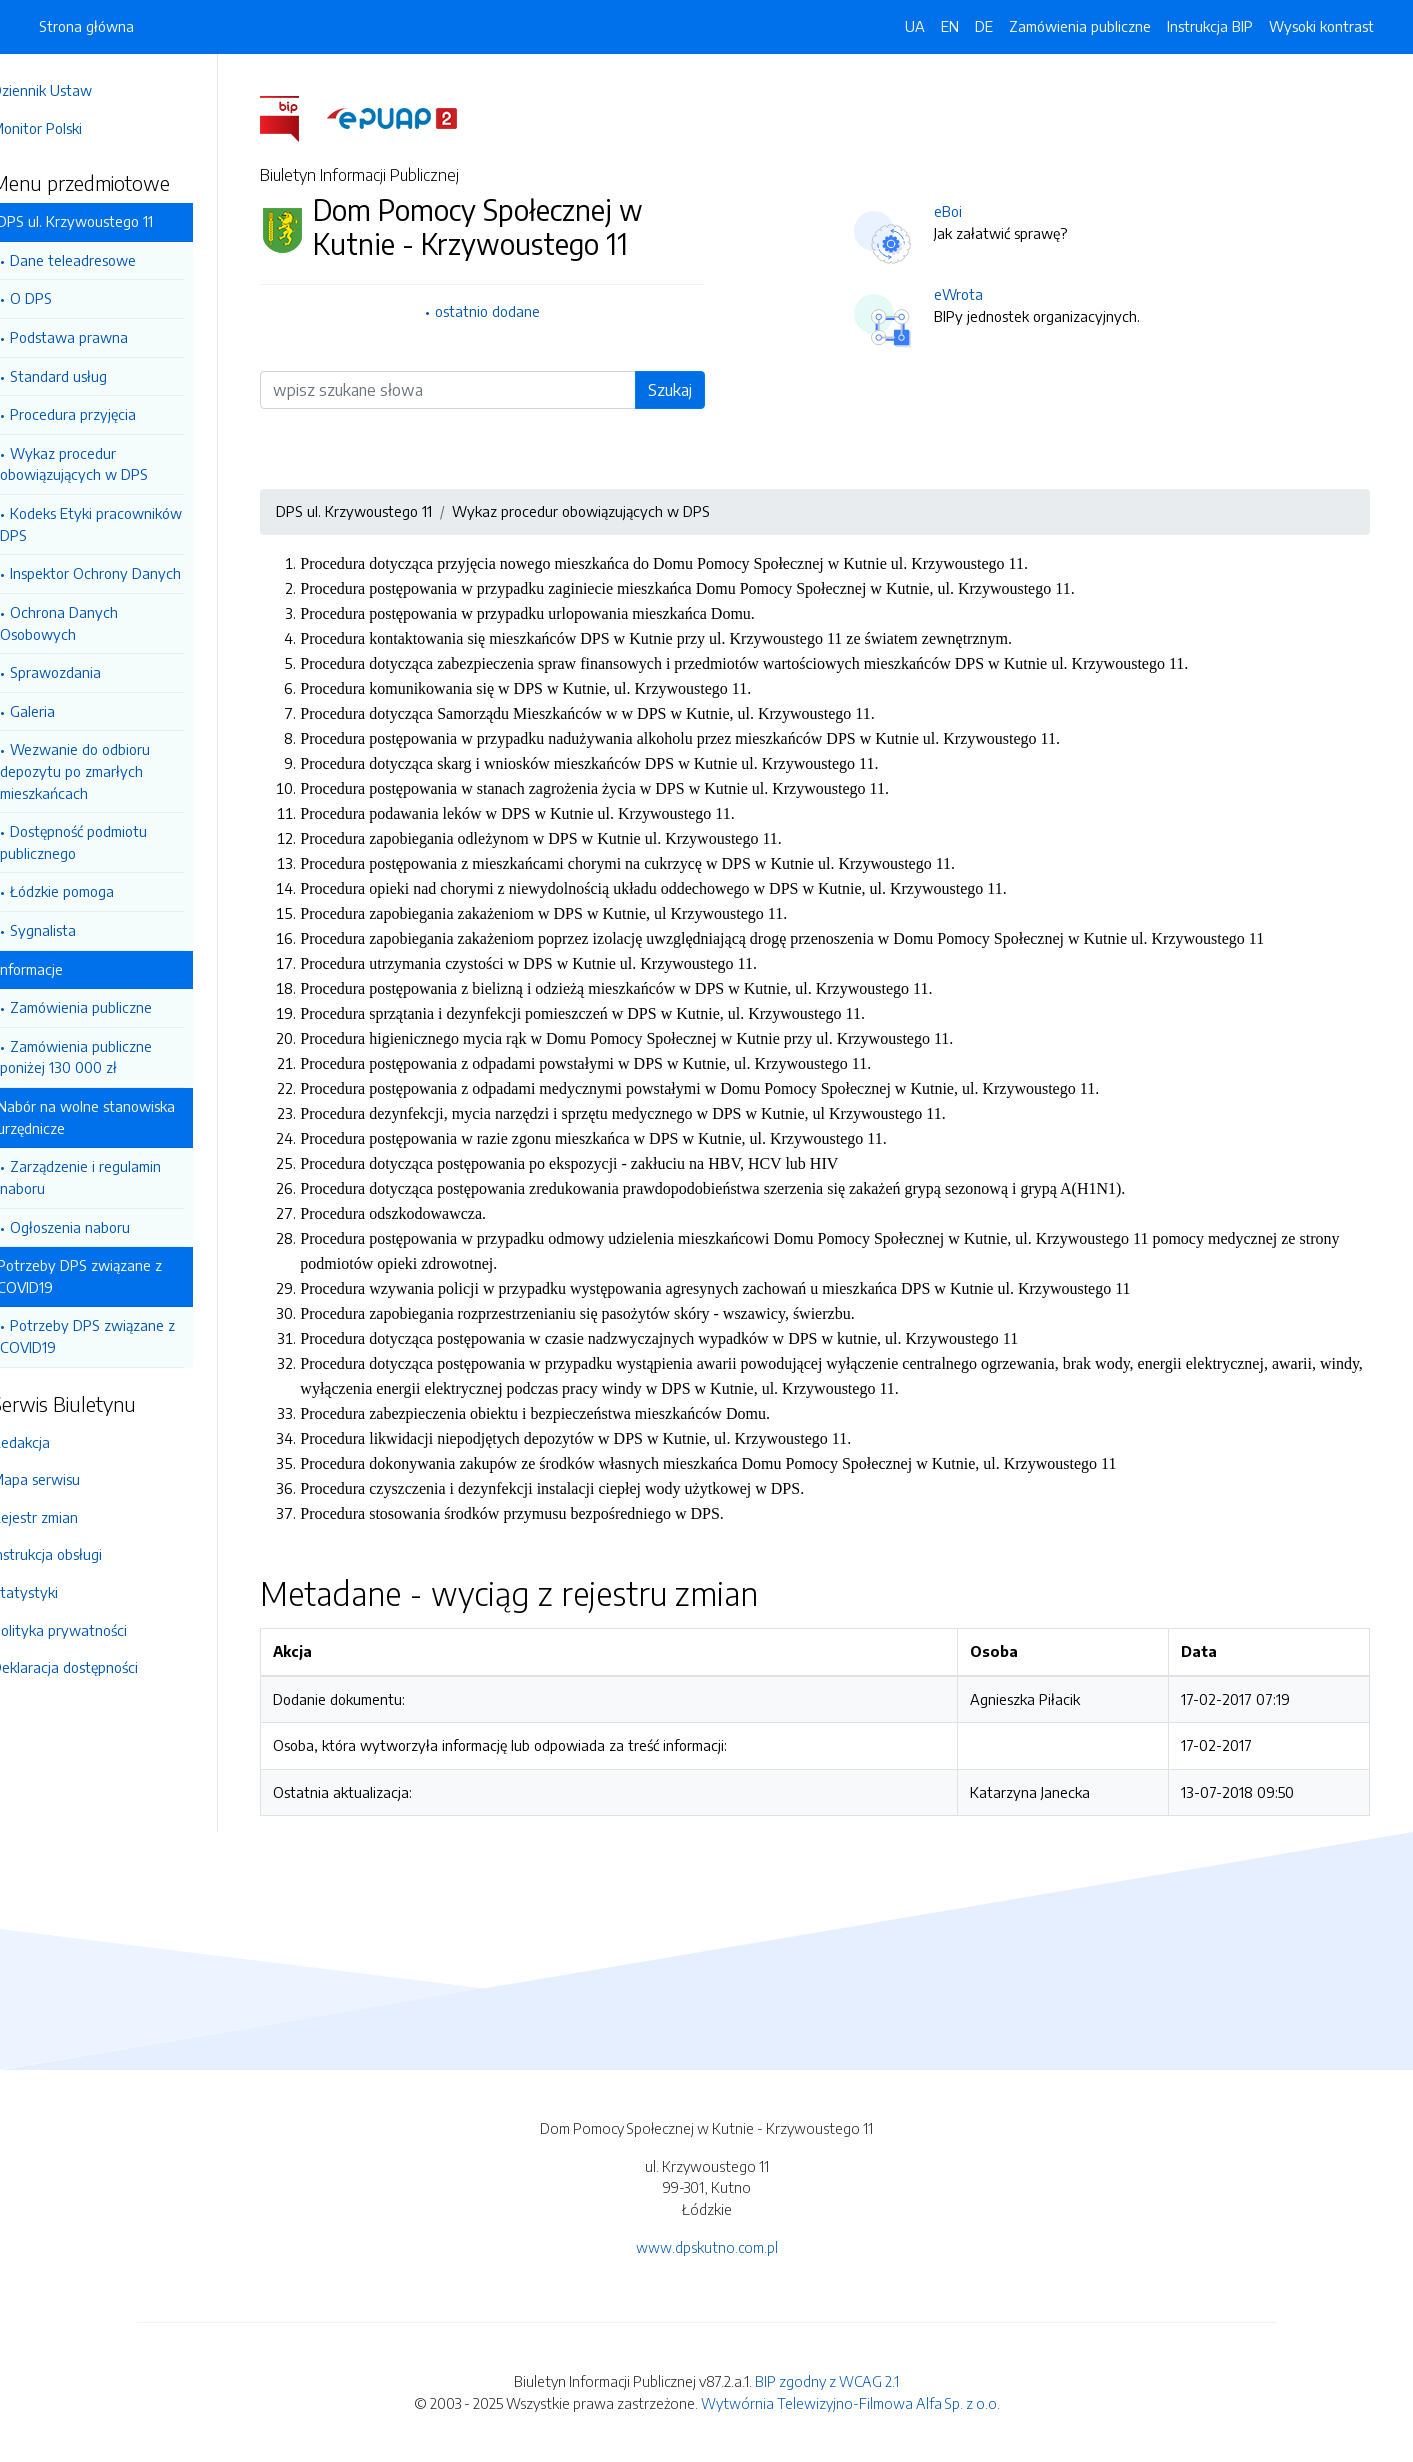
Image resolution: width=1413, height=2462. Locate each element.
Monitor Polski (69, 128)
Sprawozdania (87, 672)
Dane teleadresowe (105, 260)
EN (950, 26)
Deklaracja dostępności (97, 1667)
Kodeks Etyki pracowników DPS (123, 524)
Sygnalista (75, 930)
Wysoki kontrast (1321, 26)
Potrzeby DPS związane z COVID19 (111, 1276)
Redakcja (53, 1442)
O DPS (63, 298)
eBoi (965, 211)
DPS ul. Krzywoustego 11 (107, 221)
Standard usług (90, 376)
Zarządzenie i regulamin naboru (112, 1177)
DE (984, 26)
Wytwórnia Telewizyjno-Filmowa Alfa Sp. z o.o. (850, 2403)
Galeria (64, 711)
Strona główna (86, 26)
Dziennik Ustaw (74, 90)
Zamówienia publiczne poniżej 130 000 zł (108, 1057)
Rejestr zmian (67, 1517)
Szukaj (687, 390)
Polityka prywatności (91, 1630)
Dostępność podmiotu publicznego (105, 842)
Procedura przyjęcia (105, 414)
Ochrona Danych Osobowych (91, 623)
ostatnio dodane (504, 311)
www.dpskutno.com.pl (707, 2247)
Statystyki (57, 1592)
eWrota (975, 294)
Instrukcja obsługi (79, 1554)
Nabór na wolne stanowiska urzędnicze (118, 1117)
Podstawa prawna (101, 337)
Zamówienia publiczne (113, 1007)
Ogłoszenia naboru (102, 1227)
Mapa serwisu (68, 1479)
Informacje (62, 969)
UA (915, 26)
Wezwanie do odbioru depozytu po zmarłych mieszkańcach (107, 770)
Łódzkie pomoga (94, 891)
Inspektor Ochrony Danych (127, 573)
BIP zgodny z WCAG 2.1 (827, 2381)
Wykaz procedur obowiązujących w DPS (106, 464)
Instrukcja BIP (1210, 26)
